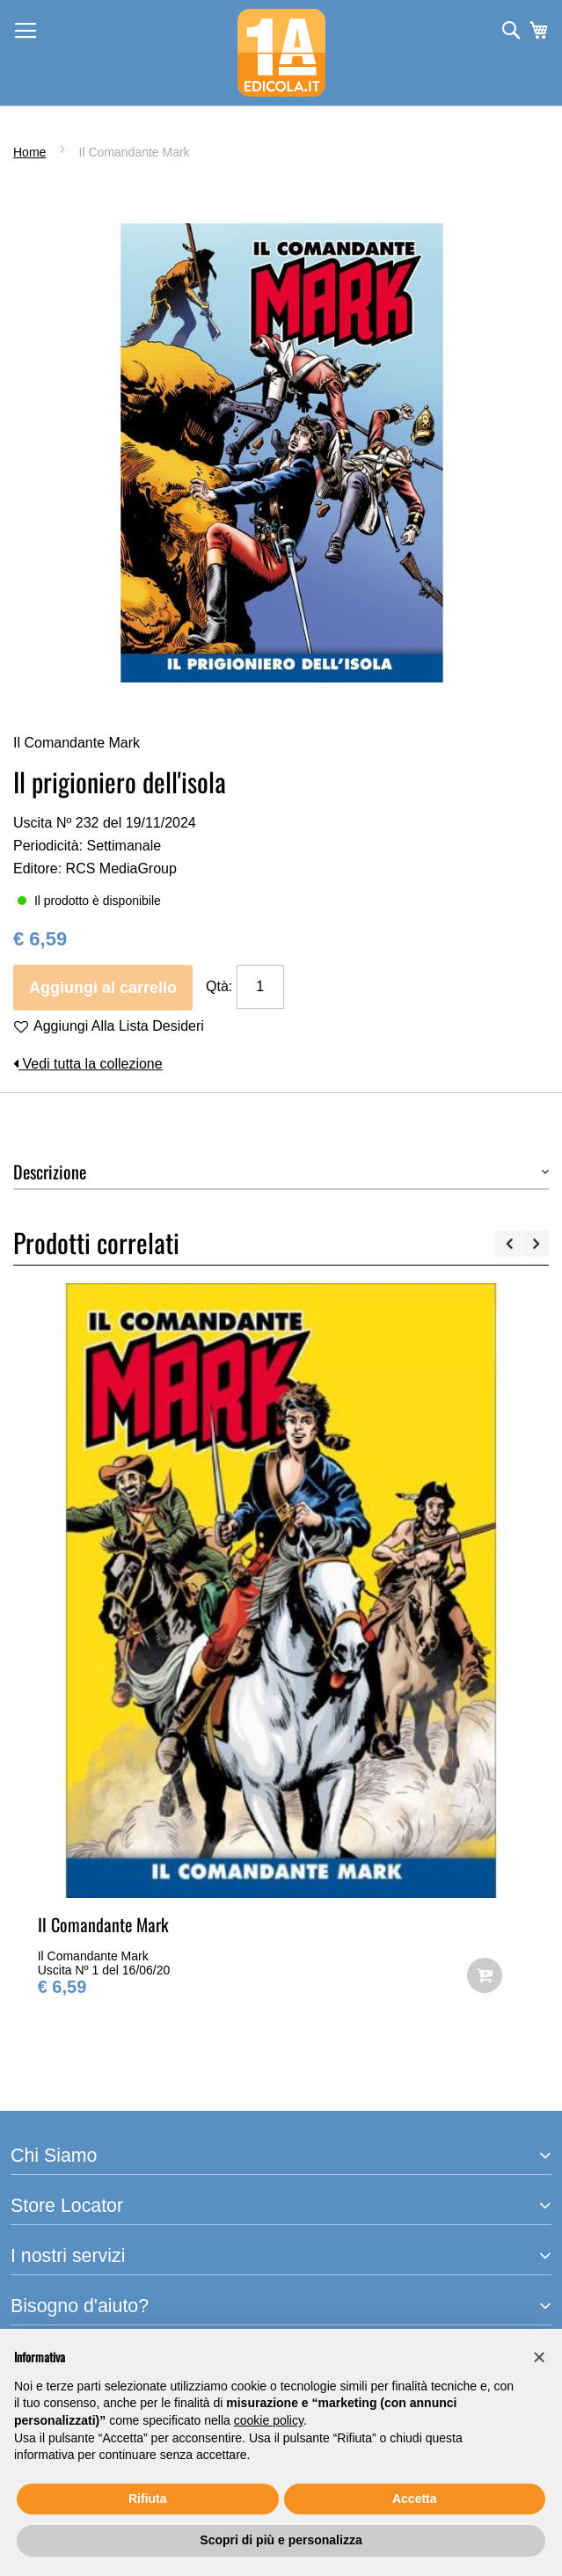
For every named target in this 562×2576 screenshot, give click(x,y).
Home (29, 152)
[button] (539, 2357)
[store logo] (281, 53)
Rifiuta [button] (147, 2499)
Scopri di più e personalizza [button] (280, 2540)
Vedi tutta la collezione (88, 1063)
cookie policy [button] (268, 2420)
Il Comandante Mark (103, 1924)
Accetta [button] (414, 2499)
